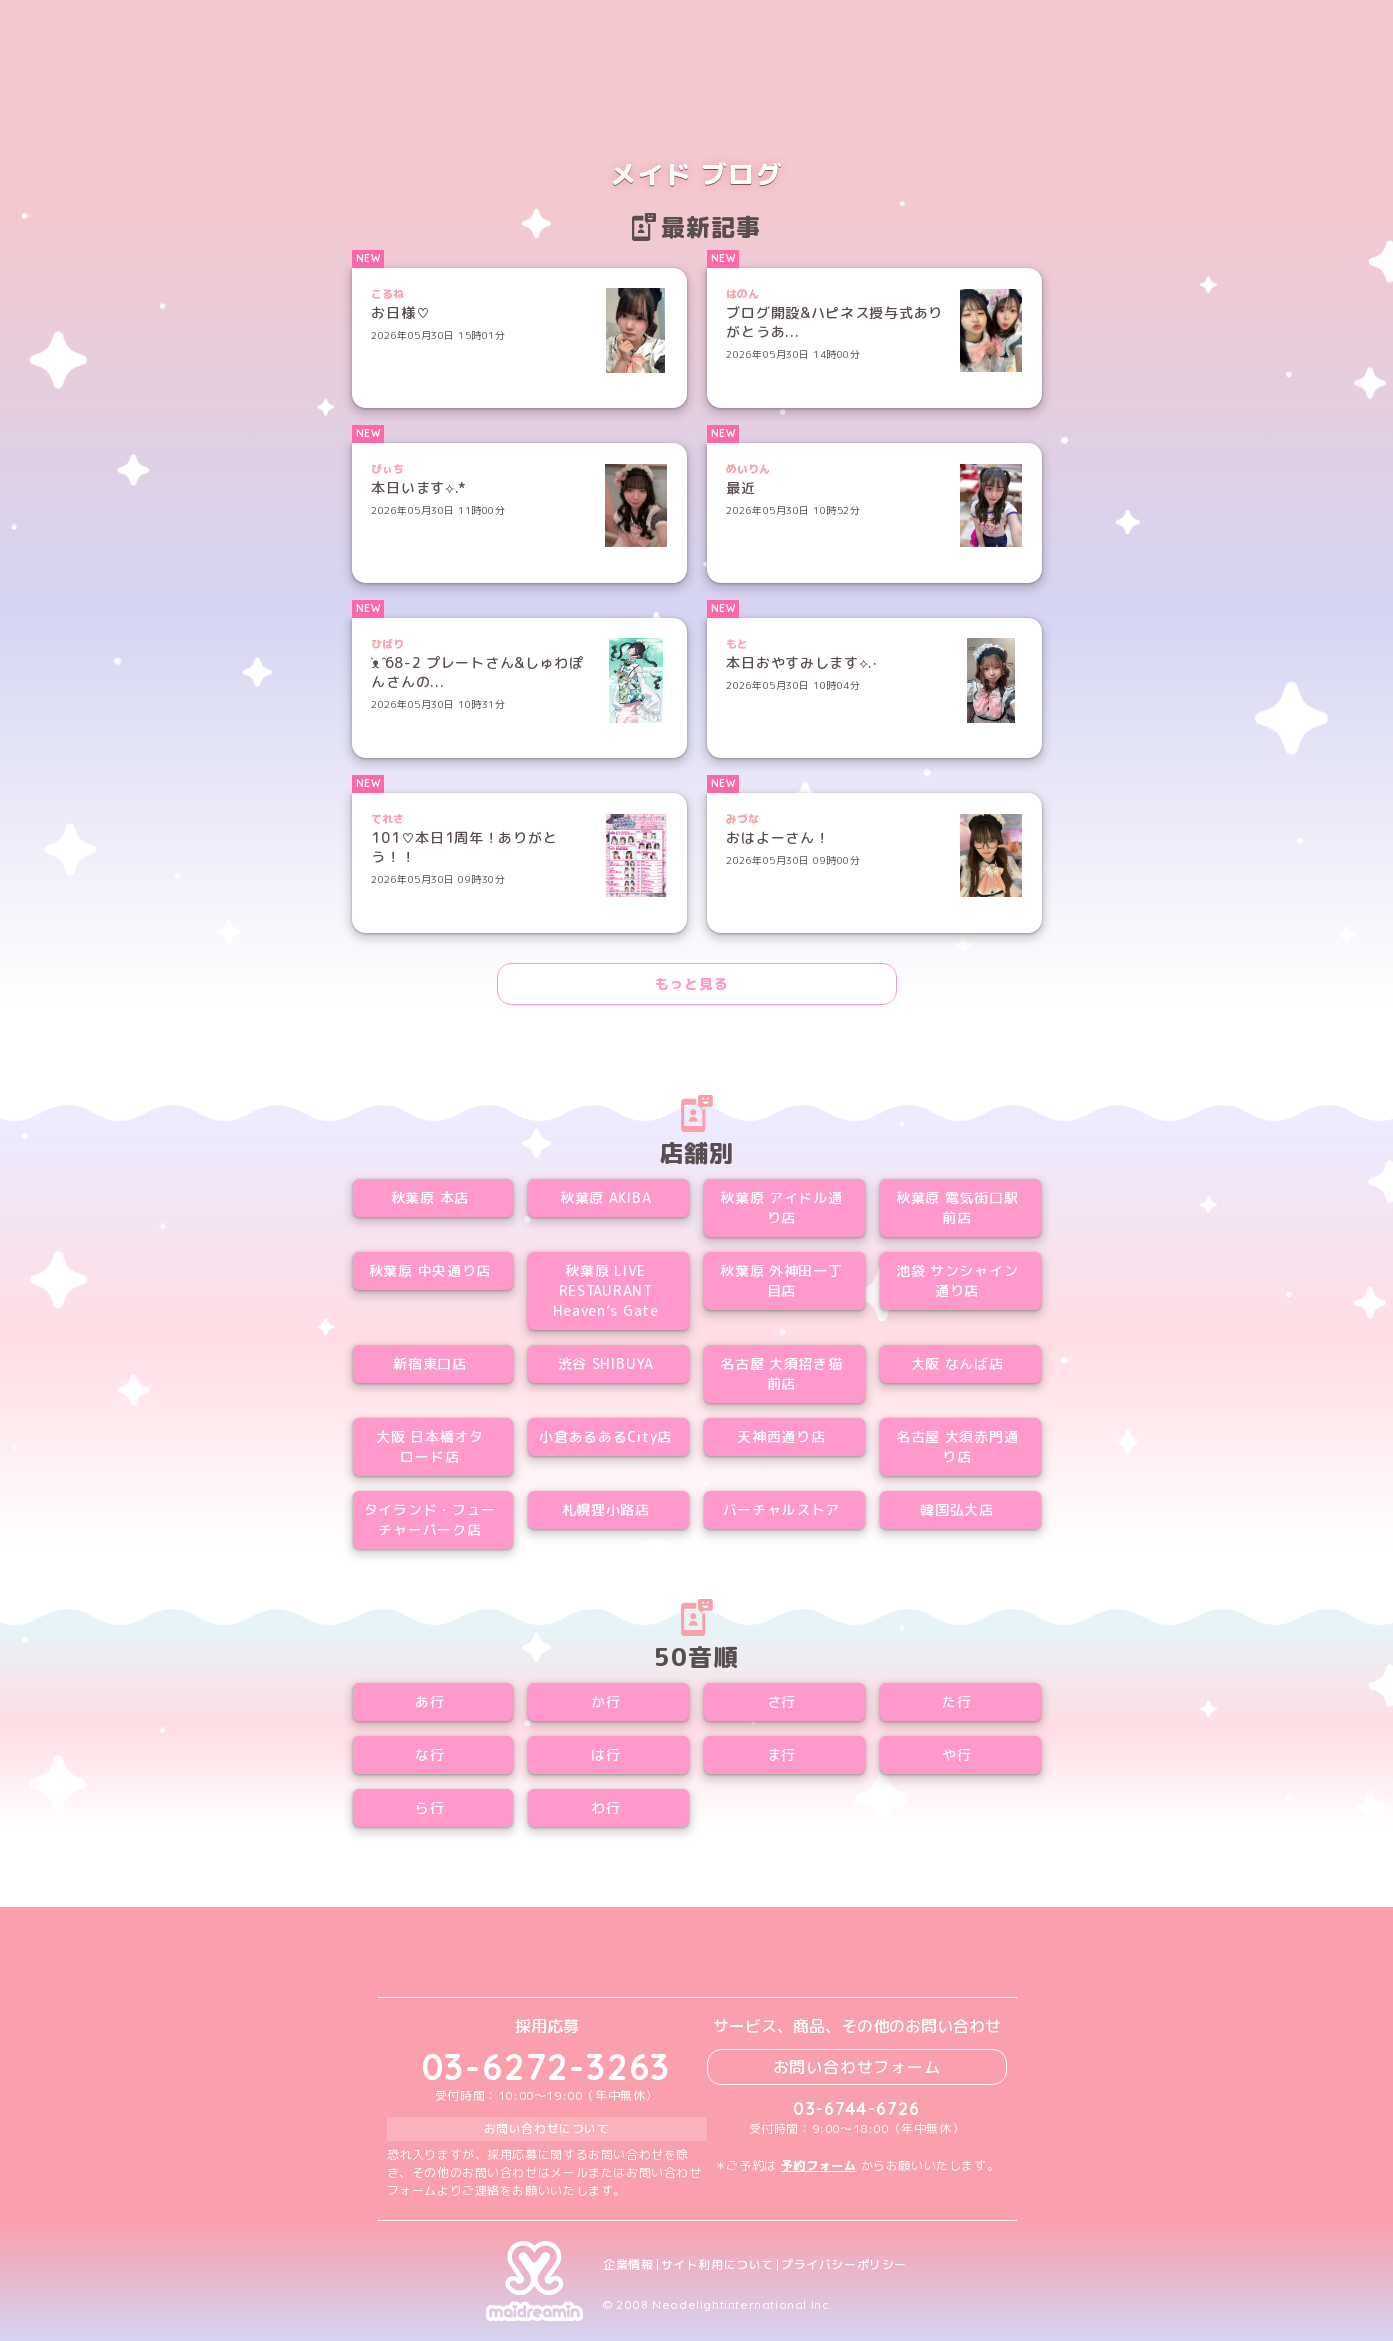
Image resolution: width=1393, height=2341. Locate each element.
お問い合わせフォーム (857, 2067)
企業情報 (628, 2265)
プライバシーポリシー (844, 2265)
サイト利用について (717, 2265)
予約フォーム (819, 2165)
